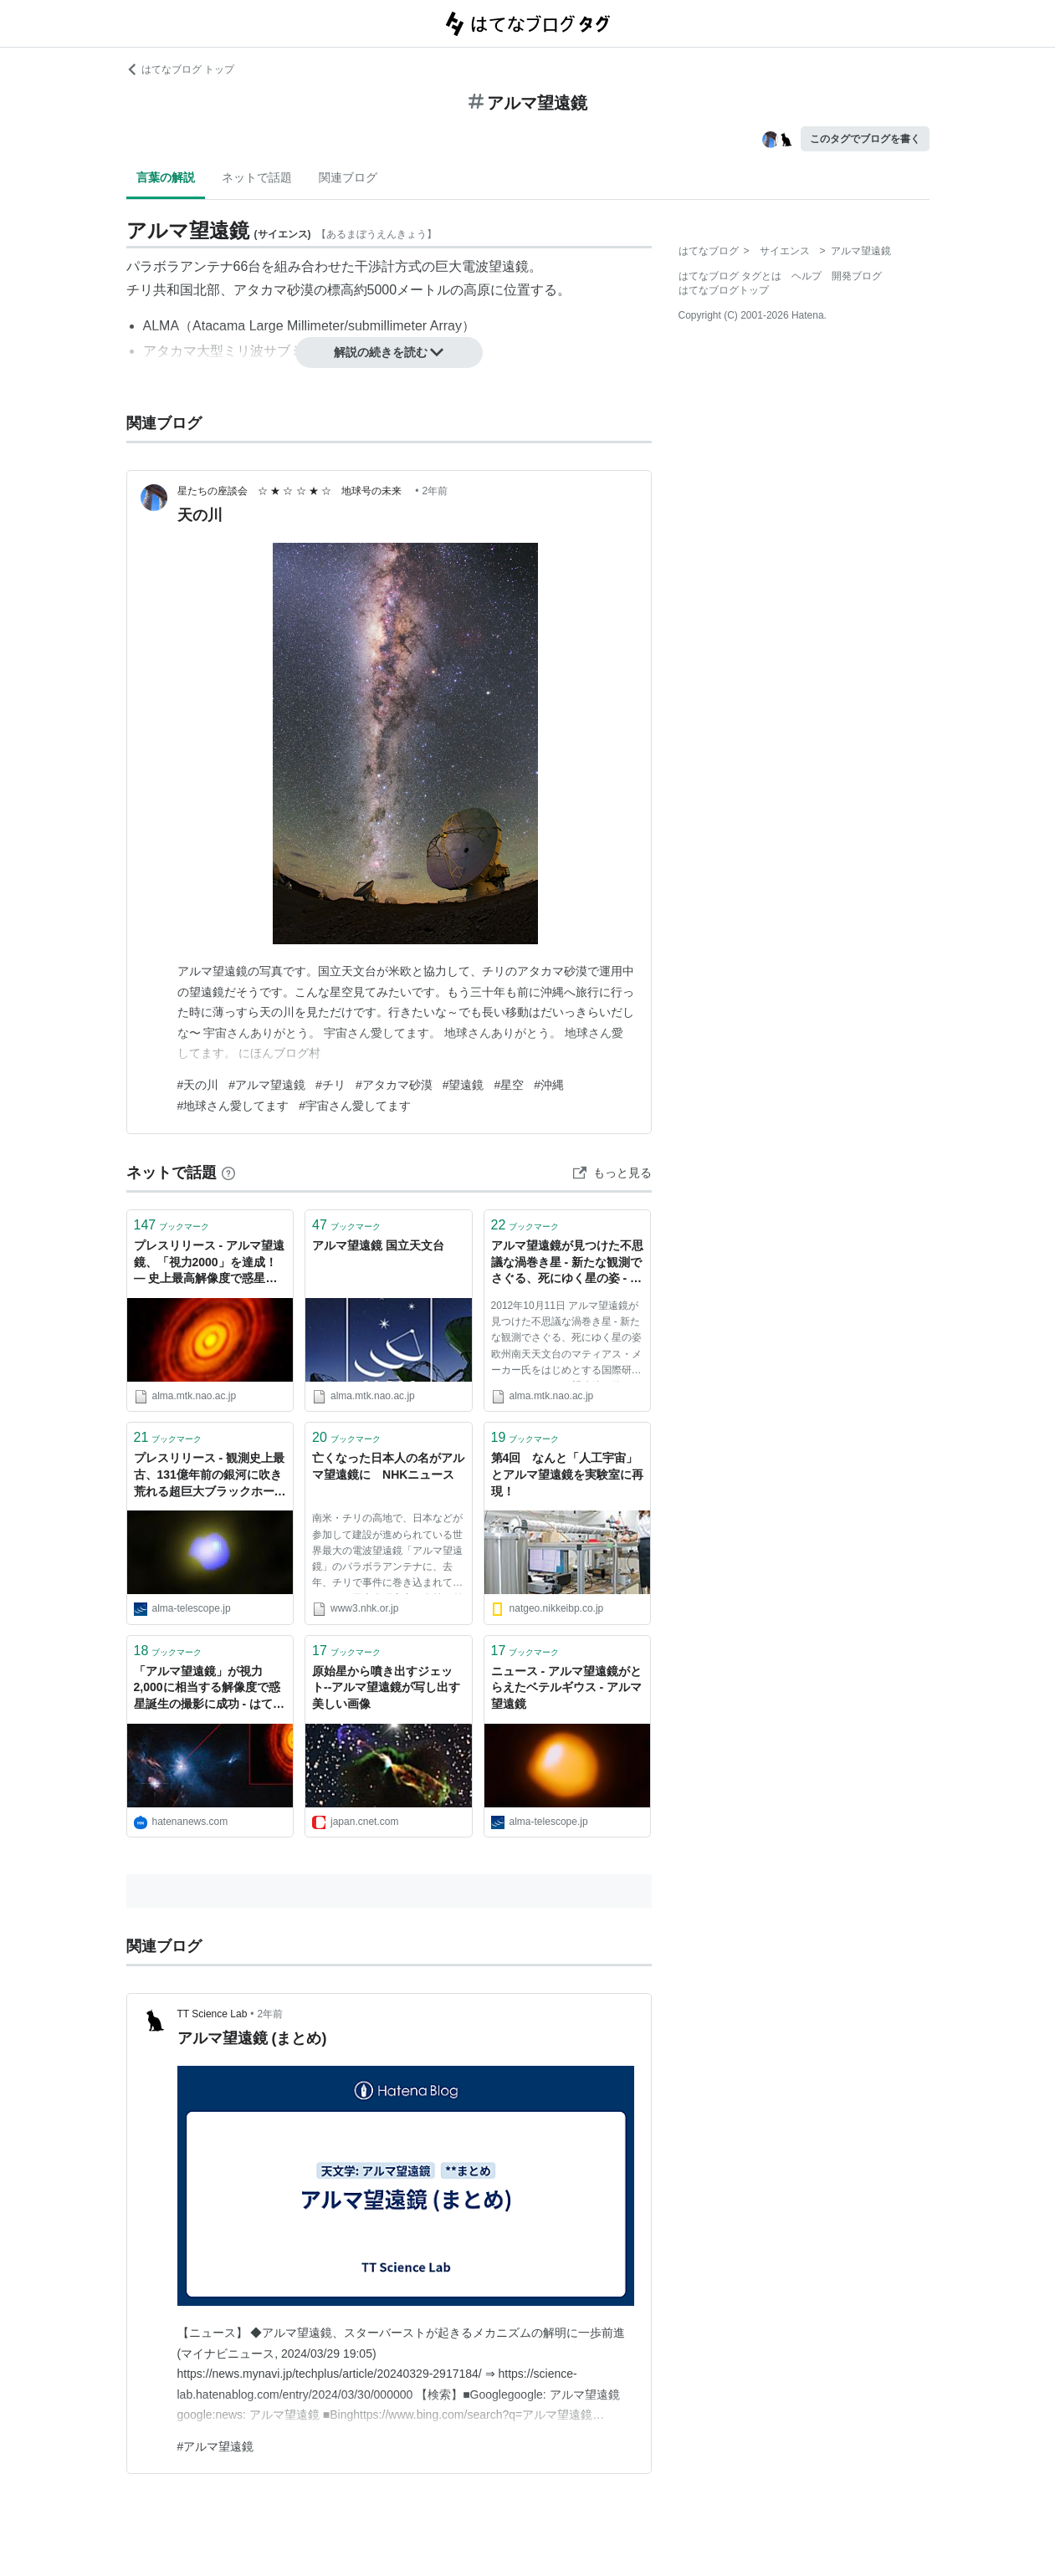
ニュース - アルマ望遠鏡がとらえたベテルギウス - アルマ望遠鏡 (566, 1687)
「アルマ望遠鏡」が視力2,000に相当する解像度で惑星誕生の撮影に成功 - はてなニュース (209, 1689)
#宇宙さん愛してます (355, 1105)
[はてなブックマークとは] (228, 1172)
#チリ (330, 1084)
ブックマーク (172, 1225)
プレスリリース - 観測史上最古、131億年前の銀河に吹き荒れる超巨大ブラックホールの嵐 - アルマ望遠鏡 (210, 1475)
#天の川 (198, 1084)
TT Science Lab (212, 2014)
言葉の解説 (165, 177)
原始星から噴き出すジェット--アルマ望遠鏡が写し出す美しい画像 (386, 1687)
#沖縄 (549, 1084)
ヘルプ (806, 276)
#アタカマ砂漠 (394, 1084)
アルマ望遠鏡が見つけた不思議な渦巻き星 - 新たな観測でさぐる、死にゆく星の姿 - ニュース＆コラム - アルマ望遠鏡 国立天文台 (567, 1263)
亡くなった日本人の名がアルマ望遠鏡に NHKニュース (388, 1466)
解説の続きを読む (389, 352)
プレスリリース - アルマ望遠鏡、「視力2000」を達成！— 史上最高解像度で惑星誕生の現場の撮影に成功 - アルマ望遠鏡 (209, 1263)
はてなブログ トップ (180, 69)
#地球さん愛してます (233, 1105)
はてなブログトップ (724, 290)
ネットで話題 (257, 177)
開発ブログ (857, 276)
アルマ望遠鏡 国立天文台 (378, 1245)
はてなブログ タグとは (730, 276)
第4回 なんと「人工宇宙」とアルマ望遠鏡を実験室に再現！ (567, 1474)
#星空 (509, 1084)
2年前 (435, 491)
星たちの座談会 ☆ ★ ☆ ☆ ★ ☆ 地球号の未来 (294, 491)
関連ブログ (348, 177)
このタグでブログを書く (865, 139)
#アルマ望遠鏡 (266, 1084)
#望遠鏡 (463, 1084)
